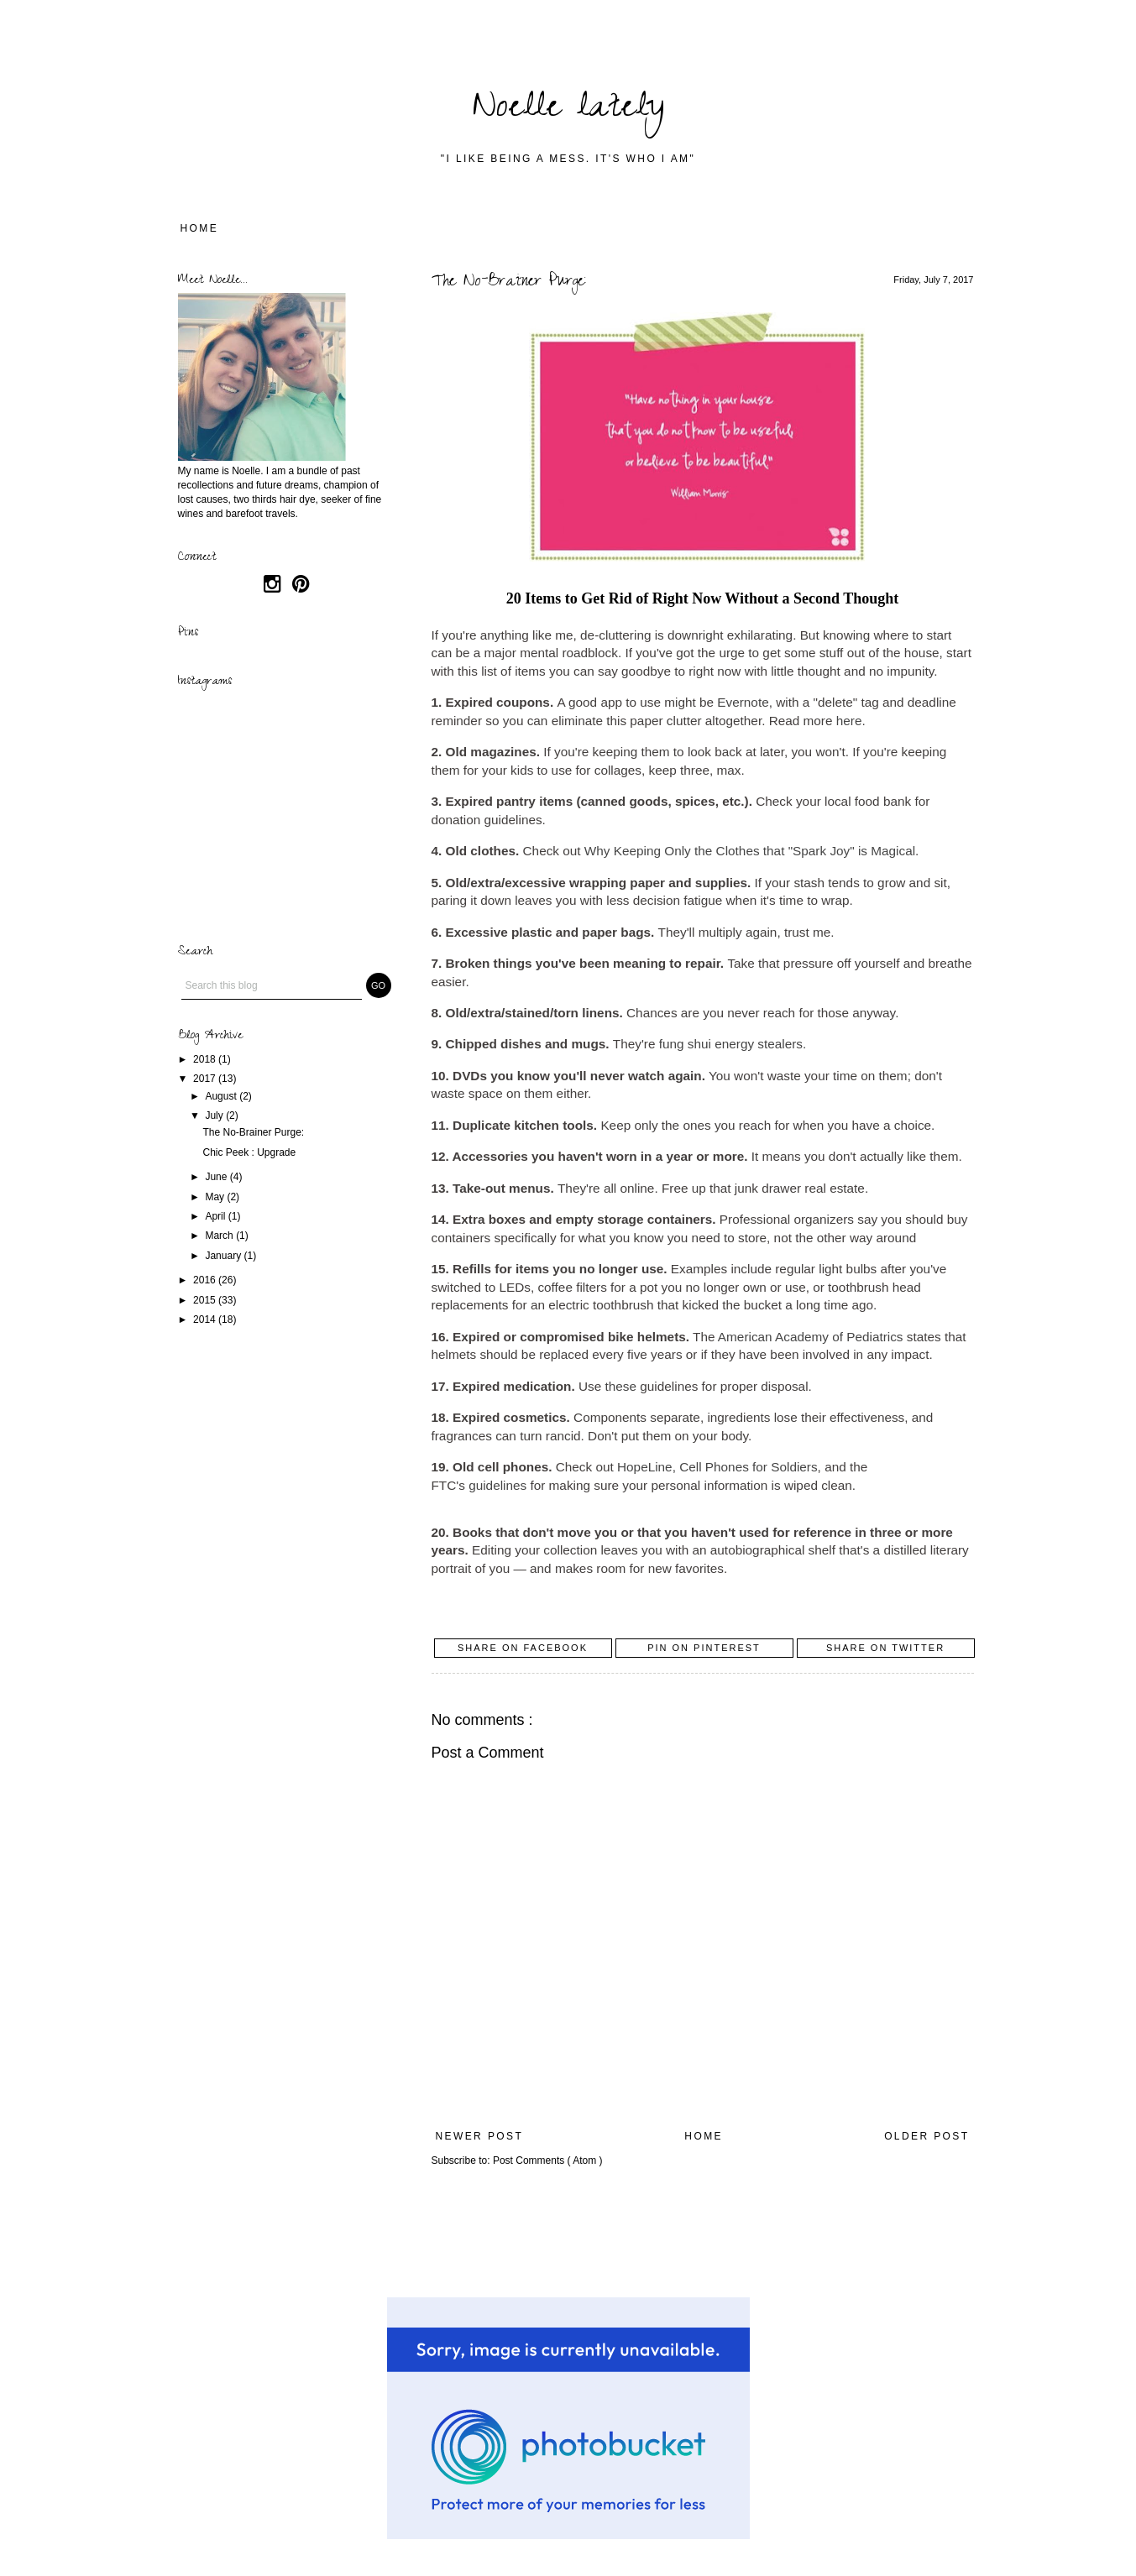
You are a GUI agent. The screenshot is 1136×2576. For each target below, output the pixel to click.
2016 (205, 1280)
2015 (205, 1300)
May (216, 1197)
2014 (205, 1319)
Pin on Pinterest (704, 1648)
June (217, 1177)
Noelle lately (568, 110)
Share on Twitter (885, 1648)
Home (200, 228)
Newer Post (480, 2136)
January (224, 1256)
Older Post (926, 2136)
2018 (205, 1059)
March (220, 1235)
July (215, 1115)
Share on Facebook (523, 1648)
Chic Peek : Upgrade (249, 1152)
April (216, 1216)
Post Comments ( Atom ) (548, 2160)
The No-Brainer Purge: (253, 1132)
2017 (205, 1078)
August (222, 1096)
